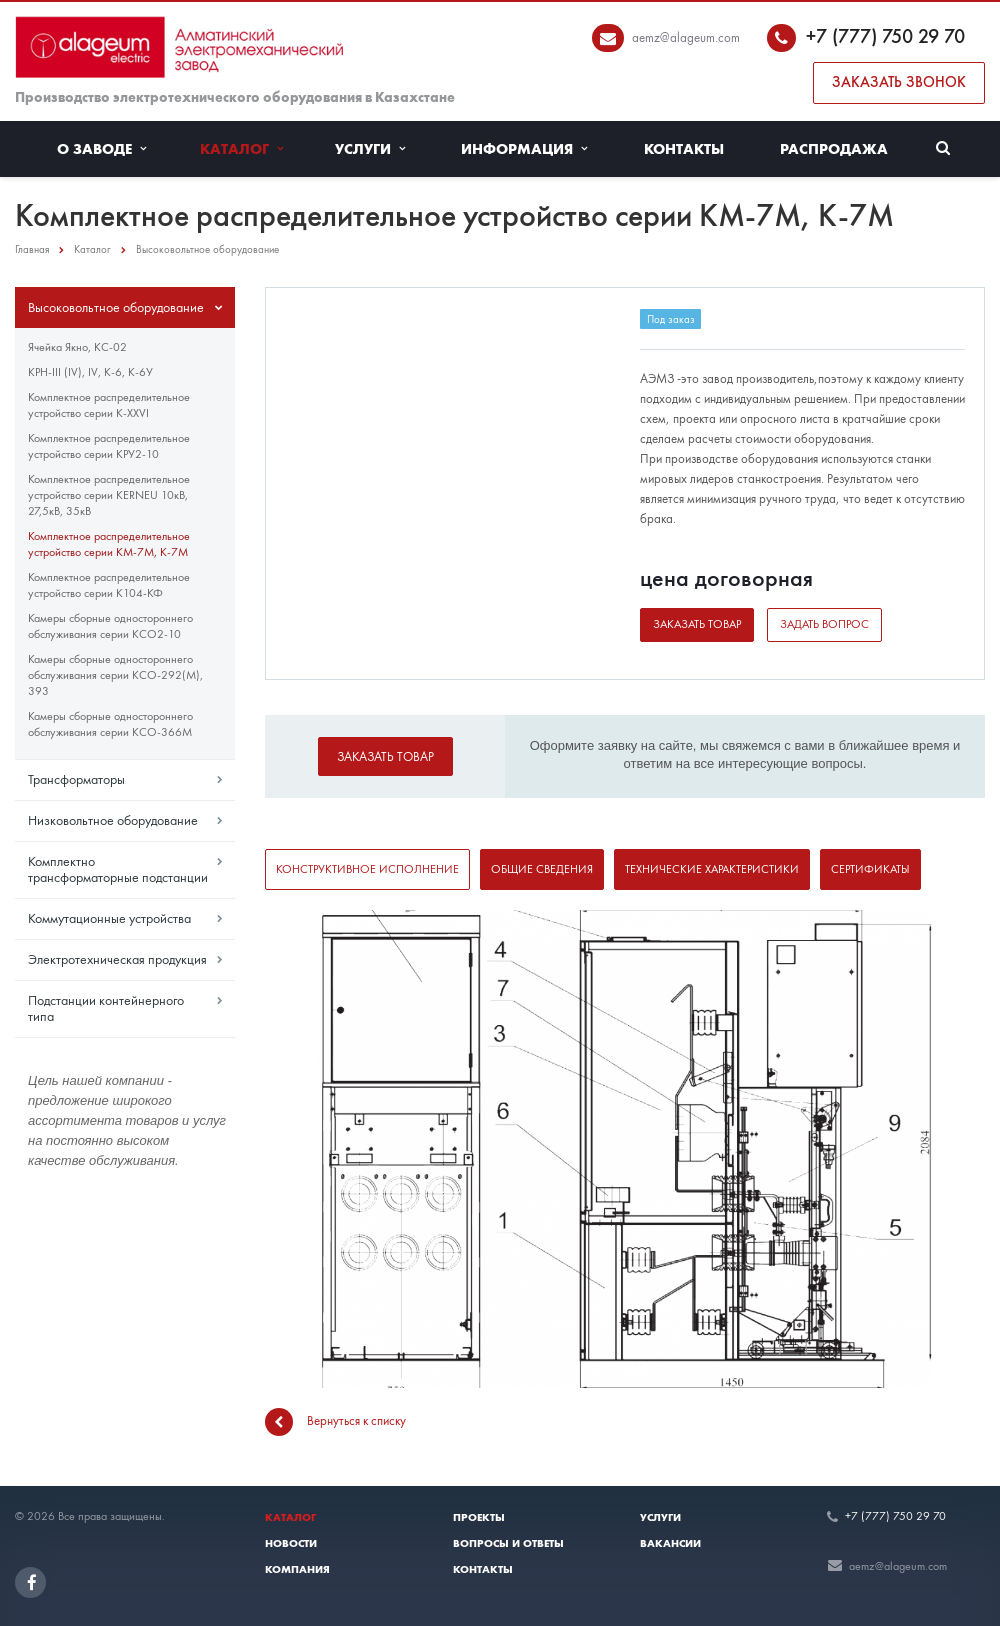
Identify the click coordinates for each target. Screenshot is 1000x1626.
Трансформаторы (76, 779)
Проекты (479, 1517)
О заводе (101, 149)
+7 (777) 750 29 (875, 36)
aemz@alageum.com (686, 37)
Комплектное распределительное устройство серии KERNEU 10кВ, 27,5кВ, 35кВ (109, 495)
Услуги (370, 149)
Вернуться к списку (335, 1422)
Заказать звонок (899, 82)
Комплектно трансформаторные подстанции (118, 869)
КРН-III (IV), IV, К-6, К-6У (90, 372)
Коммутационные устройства (109, 918)
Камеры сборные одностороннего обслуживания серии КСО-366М (110, 724)
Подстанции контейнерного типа (106, 1008)
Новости (291, 1543)
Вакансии (670, 1543)
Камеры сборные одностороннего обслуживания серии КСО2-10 (110, 626)
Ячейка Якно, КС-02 (77, 347)
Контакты (684, 149)
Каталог (241, 149)
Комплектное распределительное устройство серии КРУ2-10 (109, 446)
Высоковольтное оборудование (116, 307)
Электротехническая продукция (117, 959)
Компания (297, 1569)
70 (954, 36)
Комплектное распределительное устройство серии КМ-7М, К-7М (109, 544)
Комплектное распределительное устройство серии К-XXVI (109, 405)
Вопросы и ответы (508, 1543)
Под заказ (671, 319)
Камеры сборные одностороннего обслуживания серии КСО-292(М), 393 (115, 675)
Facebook (32, 1582)
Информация (524, 149)
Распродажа (834, 149)
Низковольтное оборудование (113, 820)
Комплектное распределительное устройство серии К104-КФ (109, 585)
